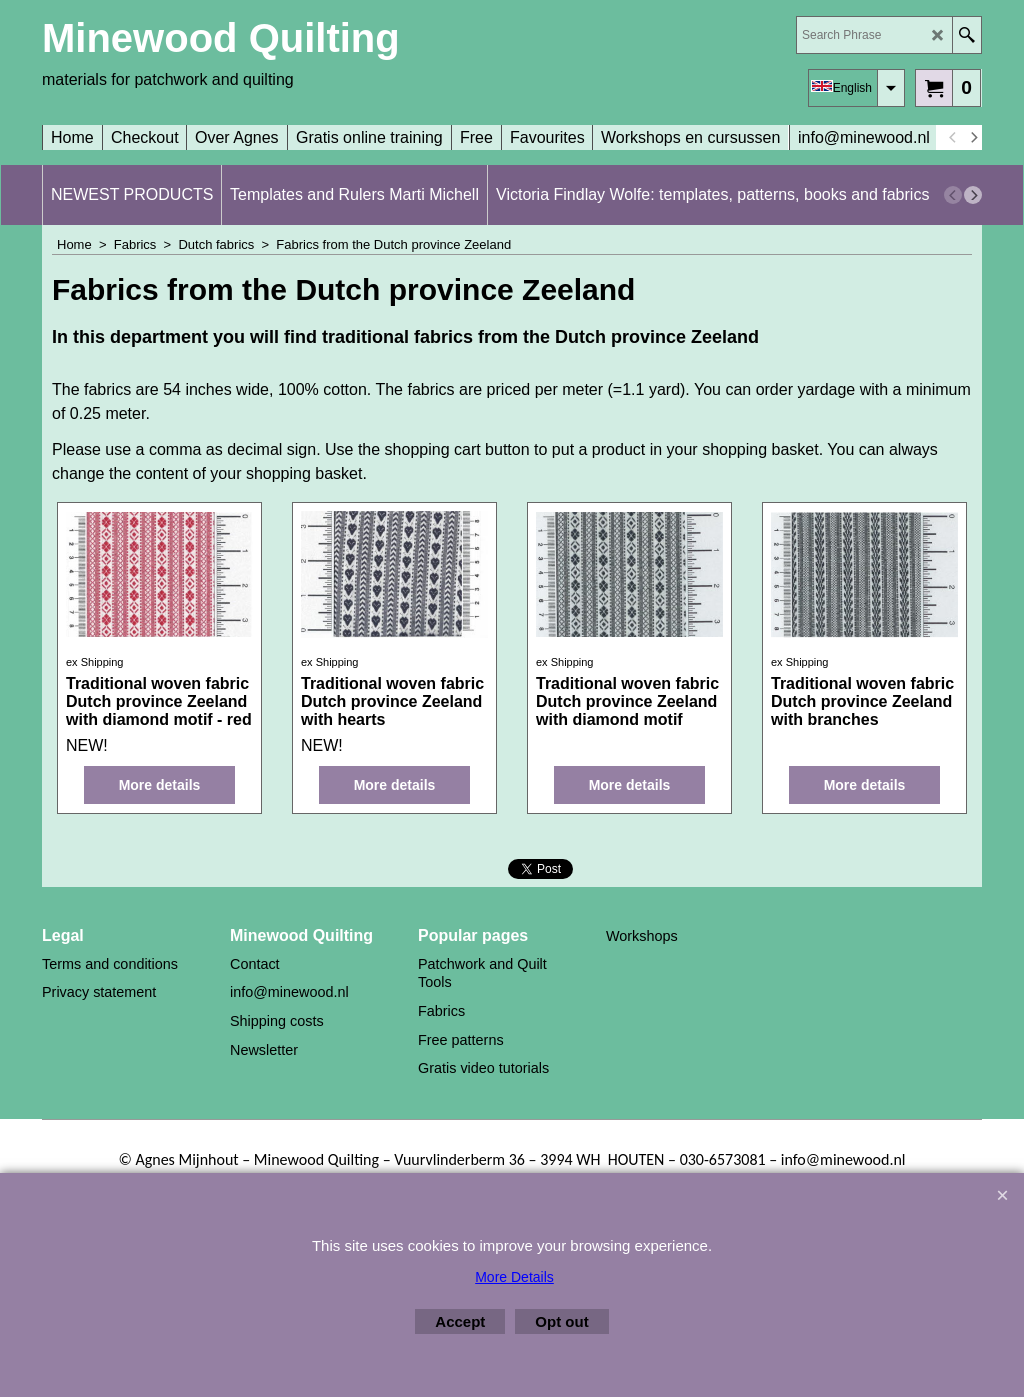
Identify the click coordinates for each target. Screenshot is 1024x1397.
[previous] (953, 138)
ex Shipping (95, 662)
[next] (973, 138)
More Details (514, 1277)
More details (160, 785)
